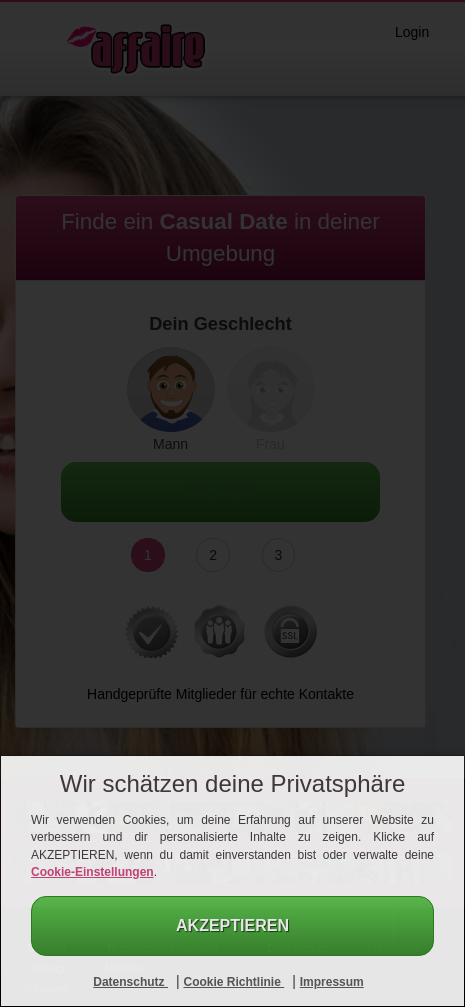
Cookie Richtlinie (233, 982)
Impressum (332, 982)
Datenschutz (130, 982)
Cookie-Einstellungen (92, 872)
